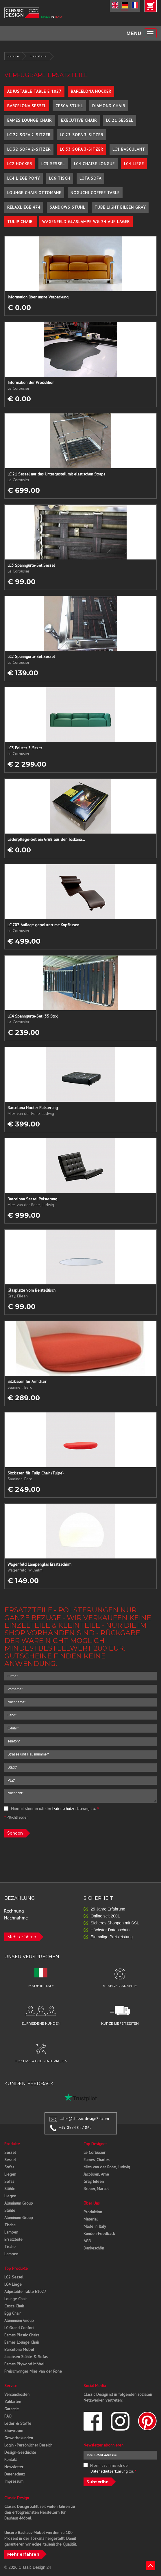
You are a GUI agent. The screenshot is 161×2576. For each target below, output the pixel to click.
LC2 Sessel (13, 2277)
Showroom (13, 2430)
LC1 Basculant (128, 149)
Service (13, 56)
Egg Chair (12, 2313)
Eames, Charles (97, 2159)
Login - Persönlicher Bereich (28, 2445)
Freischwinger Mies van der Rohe (33, 2371)
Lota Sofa (90, 178)
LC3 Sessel (53, 163)
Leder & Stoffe (17, 2423)
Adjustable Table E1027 (25, 2291)
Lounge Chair (15, 2298)
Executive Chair (79, 120)
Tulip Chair (20, 221)
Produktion (93, 2211)
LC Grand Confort (19, 2327)
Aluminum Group (18, 2203)
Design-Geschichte (20, 2452)
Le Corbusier (95, 2152)
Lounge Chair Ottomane (34, 192)
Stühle (9, 2188)
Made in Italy (95, 2226)
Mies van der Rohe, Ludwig (107, 2167)
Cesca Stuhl (69, 105)
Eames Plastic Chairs (21, 2335)
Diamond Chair (108, 105)
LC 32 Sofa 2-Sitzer (29, 149)
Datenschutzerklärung (71, 1808)
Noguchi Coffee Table (95, 192)
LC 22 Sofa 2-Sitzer (29, 134)
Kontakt (10, 2459)
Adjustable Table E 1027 (34, 91)
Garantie (11, 2408)
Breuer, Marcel (96, 2188)
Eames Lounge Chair (29, 120)
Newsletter (13, 2466)
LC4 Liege (134, 163)
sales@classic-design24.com (84, 2118)
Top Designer (95, 2143)
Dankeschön (94, 2248)
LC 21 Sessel (119, 120)
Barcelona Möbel (19, 2349)
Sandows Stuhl (67, 207)
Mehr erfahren (21, 1936)
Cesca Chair (14, 2306)
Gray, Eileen (94, 2181)
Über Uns (92, 2203)
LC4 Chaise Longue (94, 163)
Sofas (9, 2167)
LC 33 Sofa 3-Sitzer (81, 149)
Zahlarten (12, 2401)
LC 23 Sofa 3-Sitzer (81, 134)
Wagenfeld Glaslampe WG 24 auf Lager (86, 221)
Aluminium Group (19, 2320)
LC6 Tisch (59, 178)
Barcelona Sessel (26, 105)
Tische (10, 2224)
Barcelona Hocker (91, 91)
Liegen (10, 2174)
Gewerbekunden (18, 2437)
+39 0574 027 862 (75, 2127)
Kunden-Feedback (99, 2233)
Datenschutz (14, 2474)
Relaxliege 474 (23, 207)
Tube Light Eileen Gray (120, 207)
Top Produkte (16, 2268)
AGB (87, 2240)
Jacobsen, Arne (96, 2174)
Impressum (13, 2481)
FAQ (8, 2416)
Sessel (10, 2152)
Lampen (11, 2232)
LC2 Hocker (19, 163)
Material (91, 2219)
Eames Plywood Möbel (24, 2364)
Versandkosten (16, 2394)
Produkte (12, 2143)
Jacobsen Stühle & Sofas (26, 2356)
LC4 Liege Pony (23, 178)
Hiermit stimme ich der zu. (51, 1808)
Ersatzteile (38, 56)
